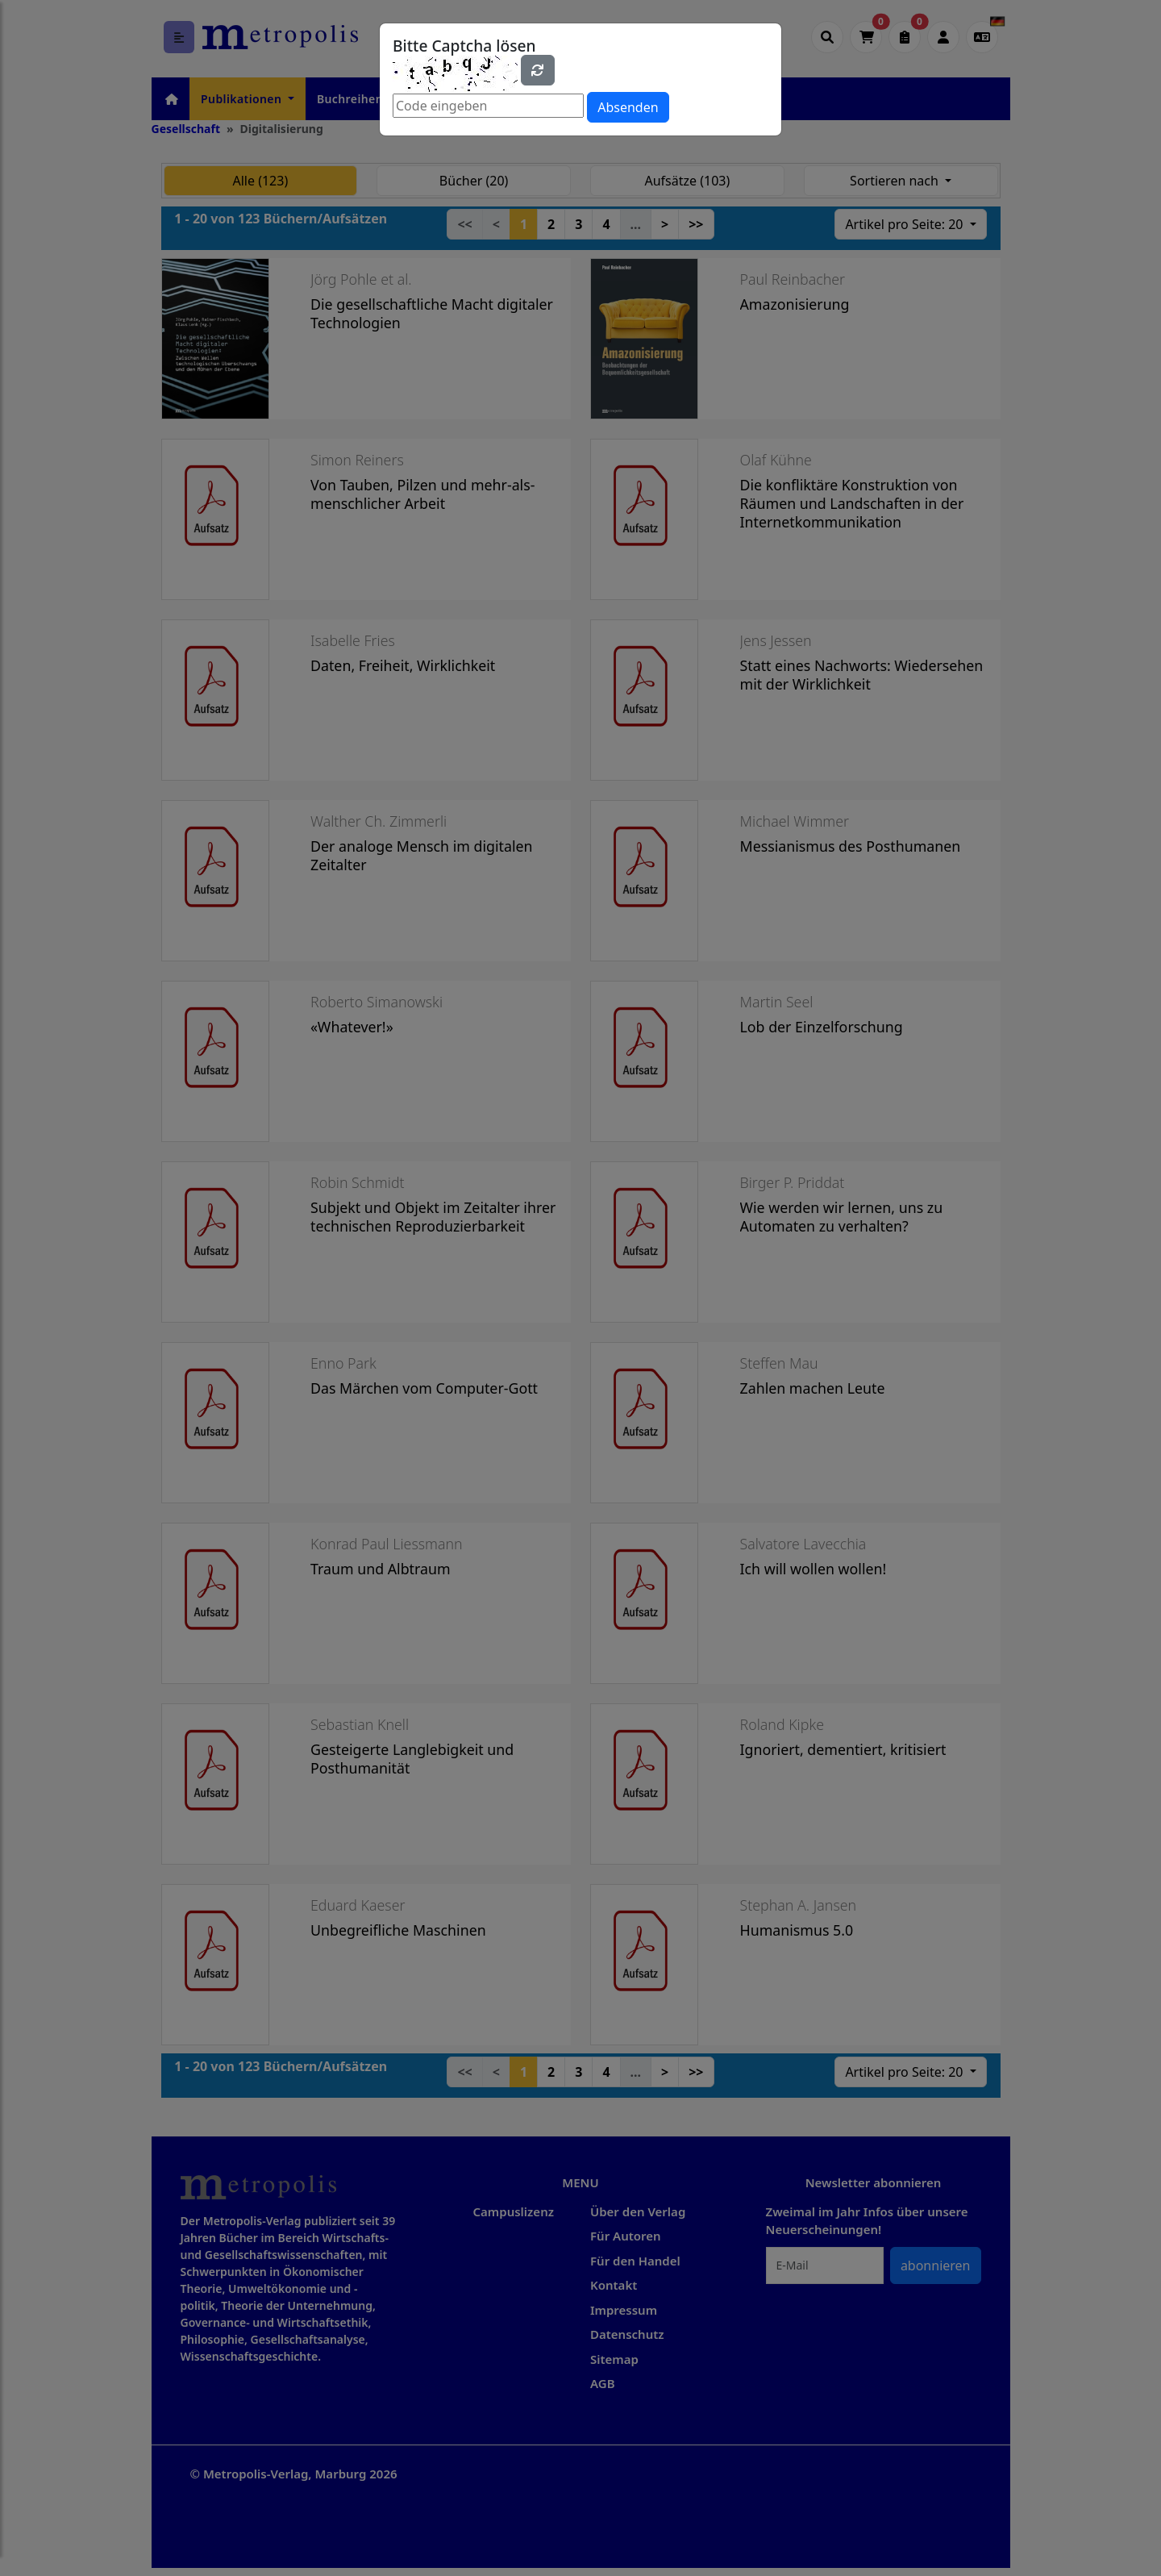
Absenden (627, 107)
